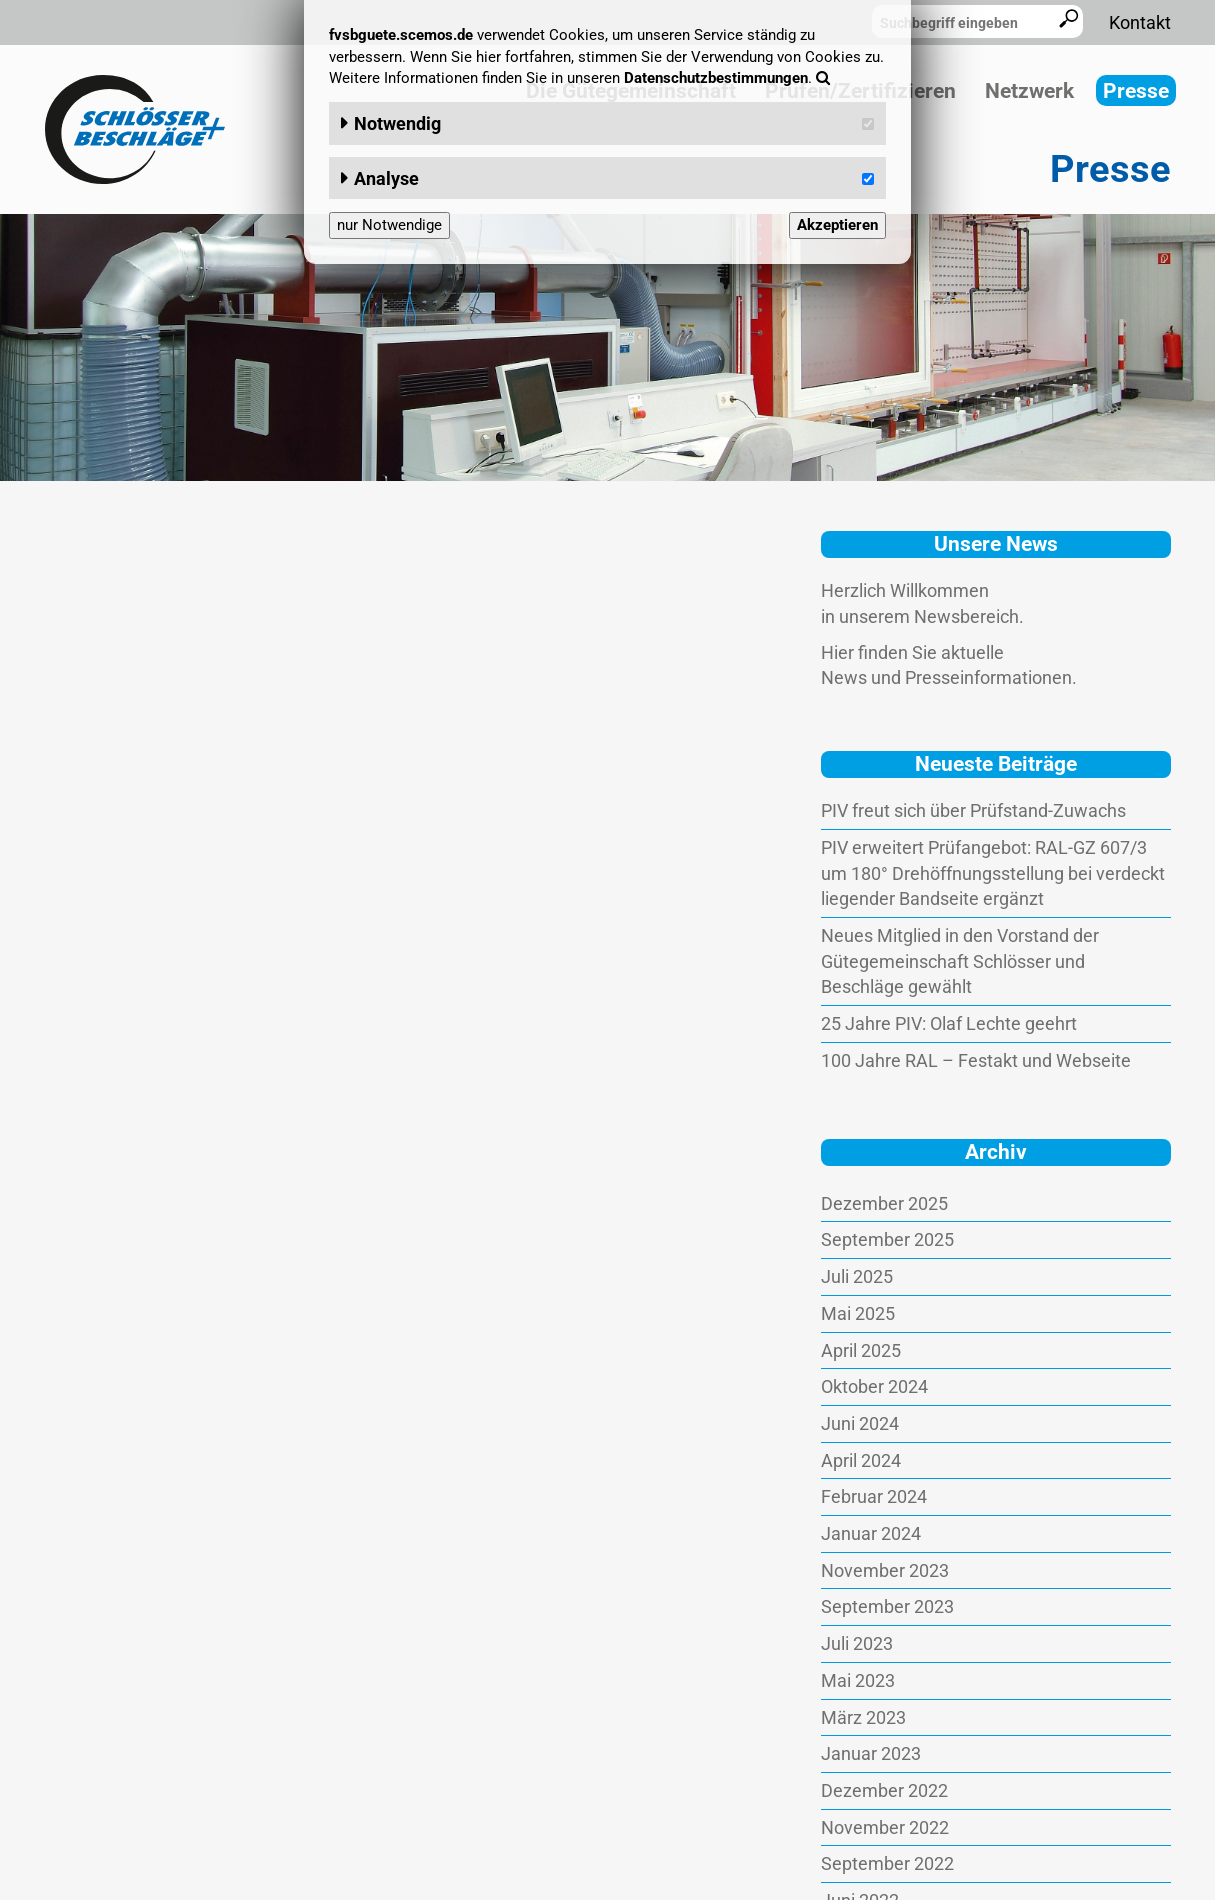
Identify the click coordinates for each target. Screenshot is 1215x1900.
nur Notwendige (389, 225)
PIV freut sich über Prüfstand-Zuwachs (973, 810)
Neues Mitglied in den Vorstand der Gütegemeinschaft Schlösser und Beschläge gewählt (960, 961)
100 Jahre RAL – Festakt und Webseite (976, 1060)
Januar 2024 (871, 1533)
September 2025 (887, 1239)
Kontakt (1140, 22)
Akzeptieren (837, 225)
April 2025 (861, 1350)
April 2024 (861, 1460)
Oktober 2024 (874, 1386)
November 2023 (885, 1570)
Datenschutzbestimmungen (716, 78)
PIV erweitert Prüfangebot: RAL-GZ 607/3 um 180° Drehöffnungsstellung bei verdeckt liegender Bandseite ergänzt (993, 873)
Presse (1136, 91)
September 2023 (887, 1606)
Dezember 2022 (884, 1790)
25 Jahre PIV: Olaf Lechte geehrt (949, 1023)
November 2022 (885, 1827)
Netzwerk (1029, 91)
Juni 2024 (860, 1423)
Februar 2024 (874, 1496)
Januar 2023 (871, 1753)
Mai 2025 (858, 1313)
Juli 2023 (857, 1643)
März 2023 (863, 1717)
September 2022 (887, 1863)
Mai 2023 (858, 1680)
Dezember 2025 (884, 1203)
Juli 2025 (857, 1276)
